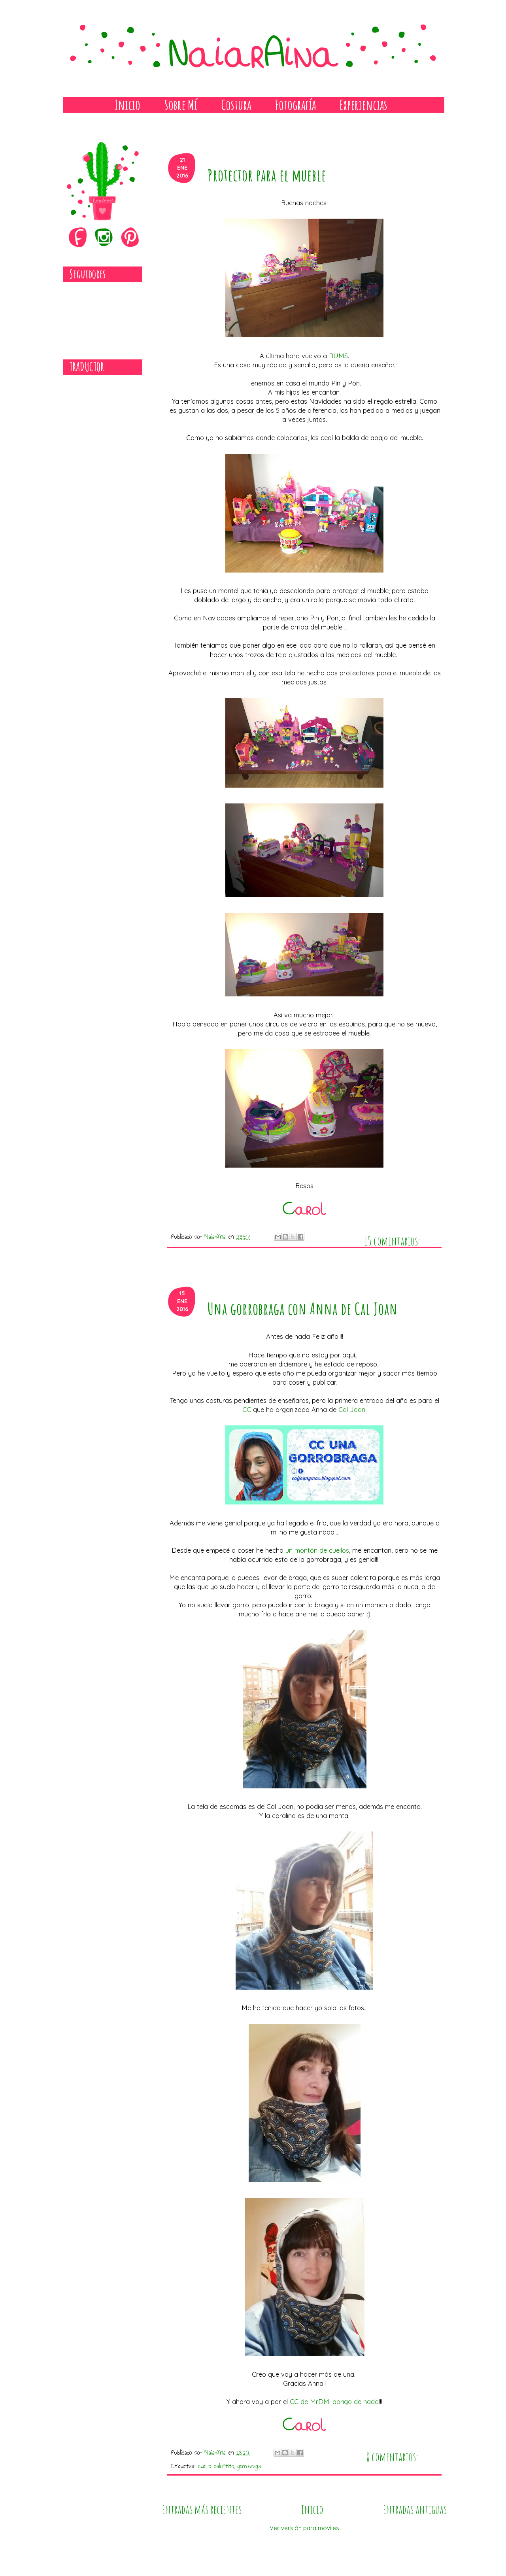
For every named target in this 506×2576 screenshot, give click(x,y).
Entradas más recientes (202, 2509)
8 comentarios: (392, 2451)
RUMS (338, 356)
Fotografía (295, 105)
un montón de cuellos (317, 1550)
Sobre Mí (180, 105)
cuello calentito (216, 2466)
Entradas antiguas (415, 2509)
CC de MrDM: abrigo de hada (334, 2401)
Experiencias (363, 105)
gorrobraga (249, 2466)
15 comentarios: (392, 1235)
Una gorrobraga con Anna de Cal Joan (303, 1308)
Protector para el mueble (267, 175)
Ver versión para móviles (304, 2528)
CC (246, 1409)
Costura (236, 105)
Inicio (127, 105)
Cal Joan (351, 1409)
